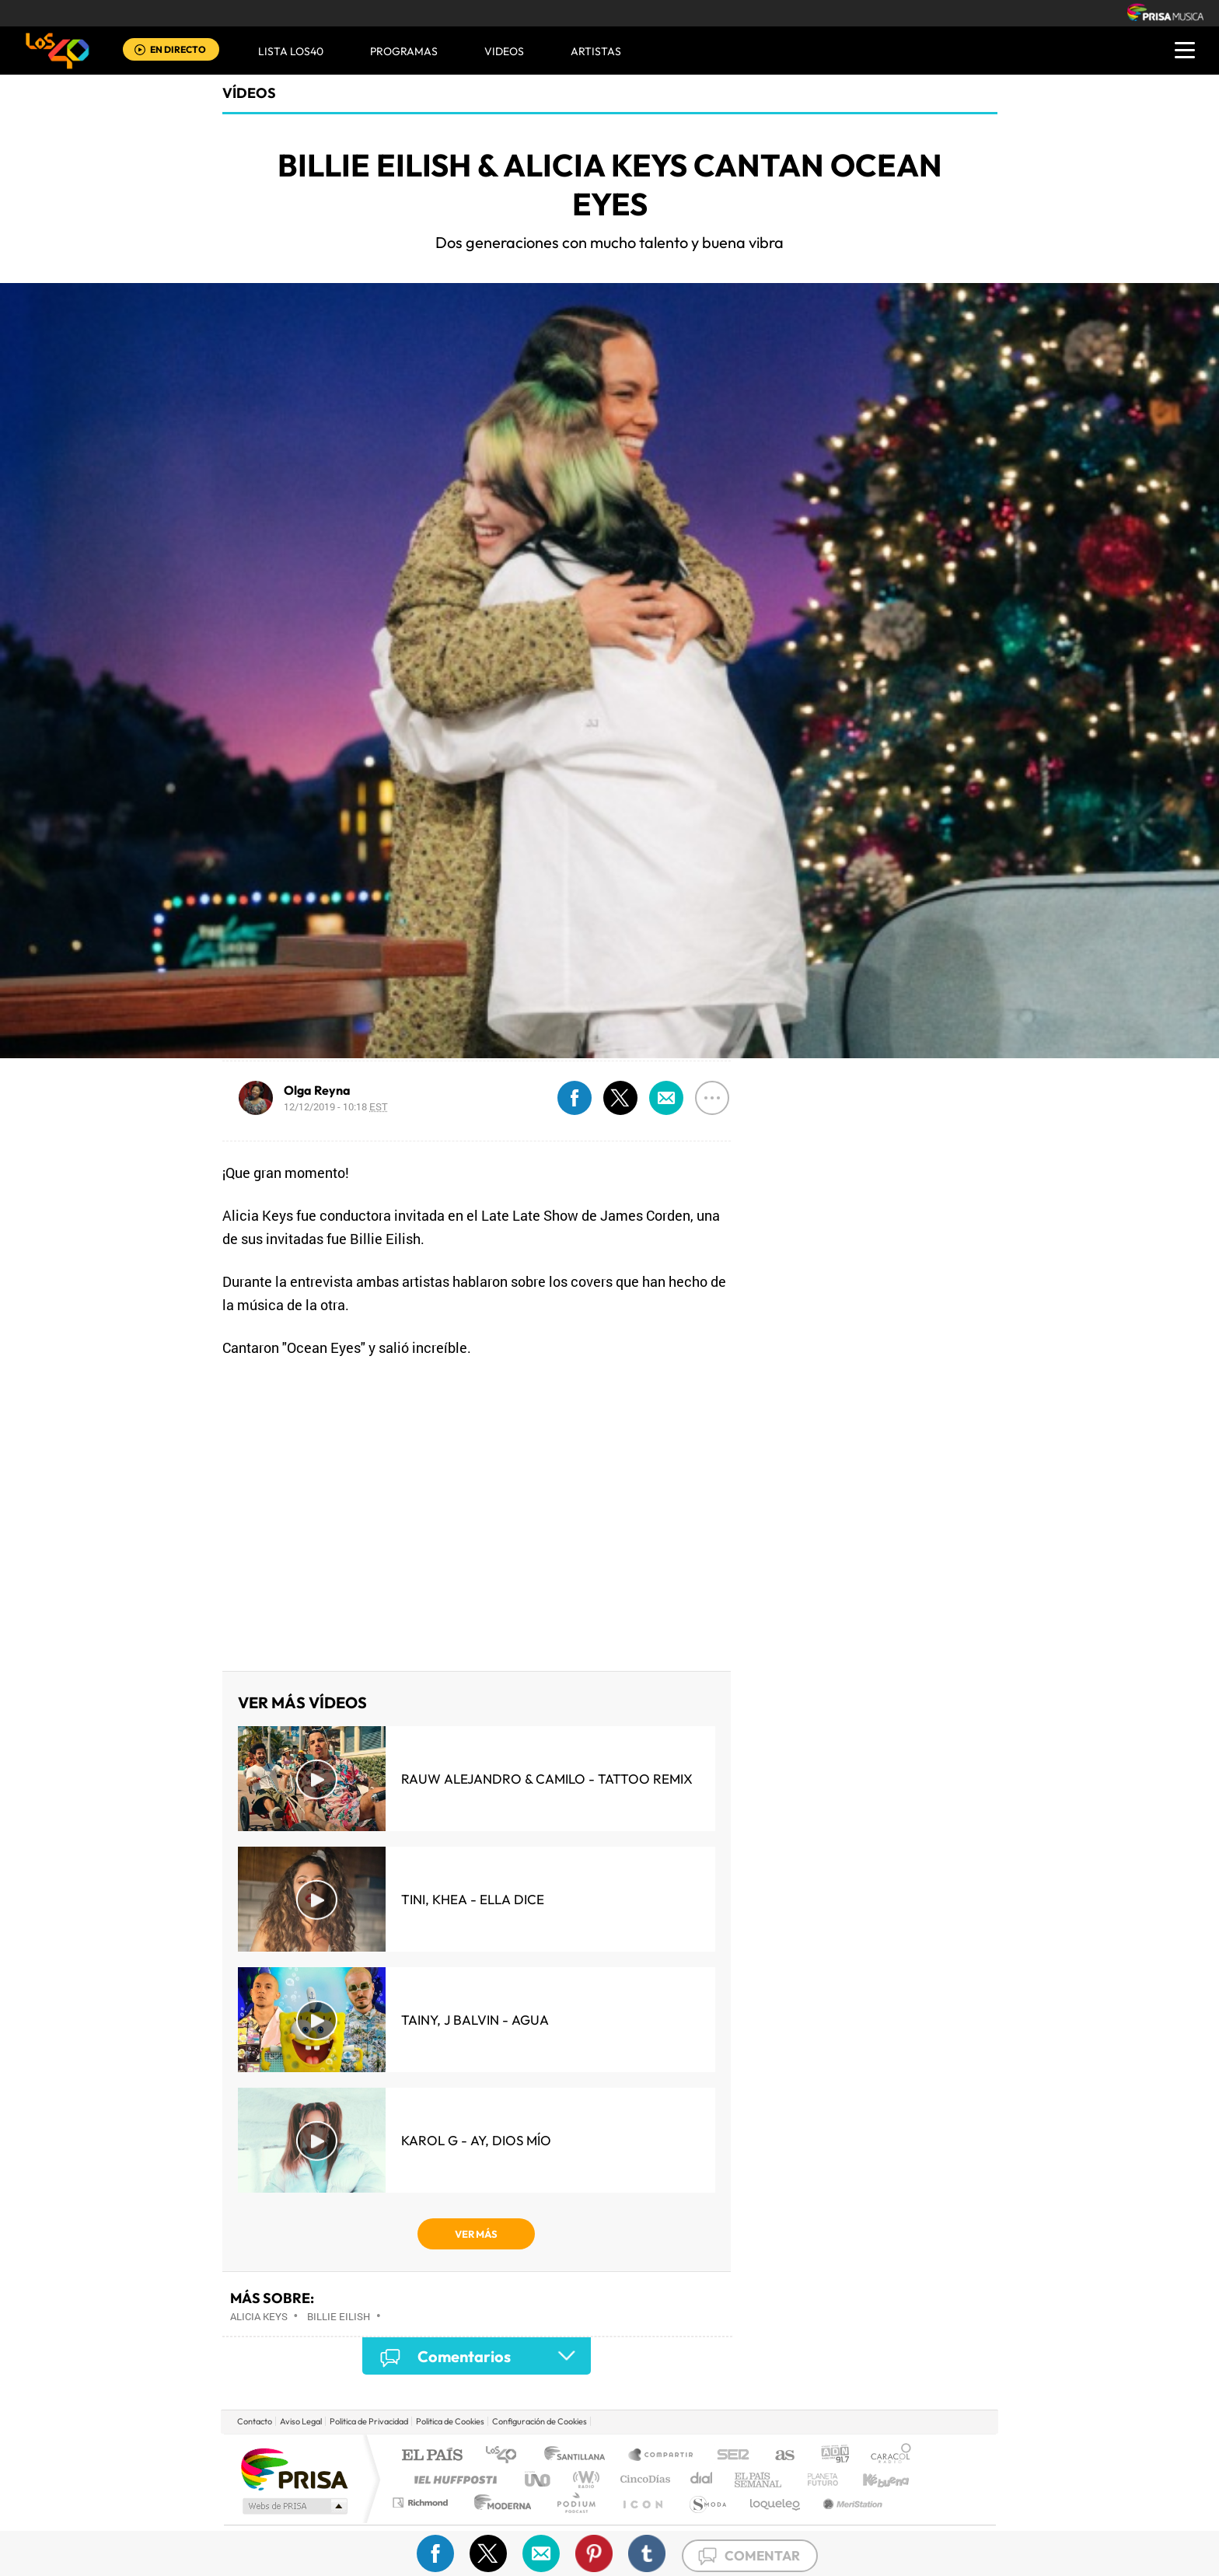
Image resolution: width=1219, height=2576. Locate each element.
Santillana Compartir (661, 2456)
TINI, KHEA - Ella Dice (472, 1899)
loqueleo (776, 2502)
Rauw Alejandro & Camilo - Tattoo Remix (547, 1778)
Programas (404, 51)
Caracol (886, 2456)
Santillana (579, 2456)
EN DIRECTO (178, 49)
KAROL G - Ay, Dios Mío (476, 2140)
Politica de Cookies (450, 2421)
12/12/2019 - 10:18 (336, 1106)
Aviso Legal (301, 2421)
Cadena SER (728, 2456)
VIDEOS (504, 51)
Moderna (499, 2502)
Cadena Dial (702, 2479)
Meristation (850, 2502)
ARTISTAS (596, 51)
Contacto (254, 2421)
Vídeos (249, 93)
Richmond (422, 2502)
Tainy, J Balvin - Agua (475, 2020)
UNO (539, 2479)
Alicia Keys (259, 2316)
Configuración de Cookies (539, 2421)
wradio (583, 2479)
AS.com (777, 2456)
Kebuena (872, 2479)
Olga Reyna (317, 1090)
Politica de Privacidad (369, 2421)
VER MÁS (476, 2234)
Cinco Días (643, 2479)
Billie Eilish (338, 2316)
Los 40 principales (506, 2456)
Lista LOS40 (290, 51)
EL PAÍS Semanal (759, 2479)
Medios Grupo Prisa (293, 2506)
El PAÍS (432, 2456)
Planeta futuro (816, 2479)
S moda (707, 2502)
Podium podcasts (575, 2502)
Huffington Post (452, 2479)
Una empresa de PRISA (294, 2468)
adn (829, 2456)
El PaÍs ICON (642, 2502)
